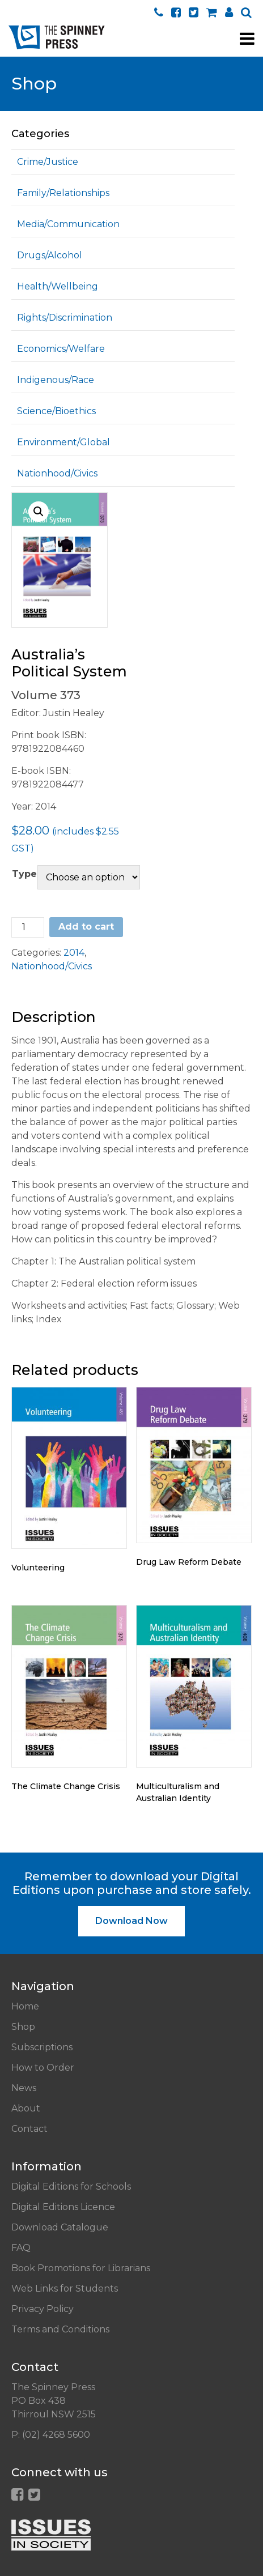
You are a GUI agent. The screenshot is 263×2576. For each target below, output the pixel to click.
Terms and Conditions (60, 2329)
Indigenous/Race (55, 379)
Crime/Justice (47, 161)
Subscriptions (42, 2047)
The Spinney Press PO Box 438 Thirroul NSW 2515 (53, 2401)
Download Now (131, 1920)
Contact (29, 2128)
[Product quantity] (27, 927)
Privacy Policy (42, 2309)
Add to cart (86, 926)
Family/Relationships (63, 193)
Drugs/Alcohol (49, 255)
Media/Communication (68, 224)
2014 (73, 952)
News (23, 2088)
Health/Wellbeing (57, 286)
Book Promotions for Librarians (80, 2268)
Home (25, 2006)
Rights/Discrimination (64, 317)
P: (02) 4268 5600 (50, 2434)
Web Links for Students (64, 2288)
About (25, 2108)
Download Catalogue (59, 2227)
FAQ (21, 2247)
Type (24, 873)
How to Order (42, 2067)
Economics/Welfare (61, 348)
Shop (23, 2026)
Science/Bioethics (56, 411)
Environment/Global (63, 442)
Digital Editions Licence (63, 2207)
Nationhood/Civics (57, 473)
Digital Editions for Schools (71, 2186)
